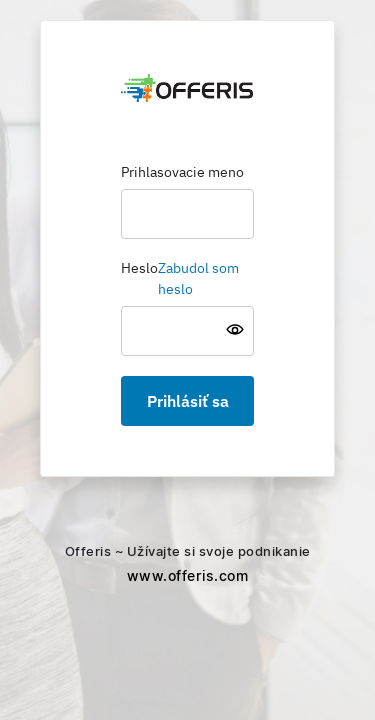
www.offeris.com (188, 576)
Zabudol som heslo (198, 279)
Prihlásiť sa (188, 401)
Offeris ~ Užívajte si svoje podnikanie (188, 565)
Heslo (139, 269)
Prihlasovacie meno (182, 173)
